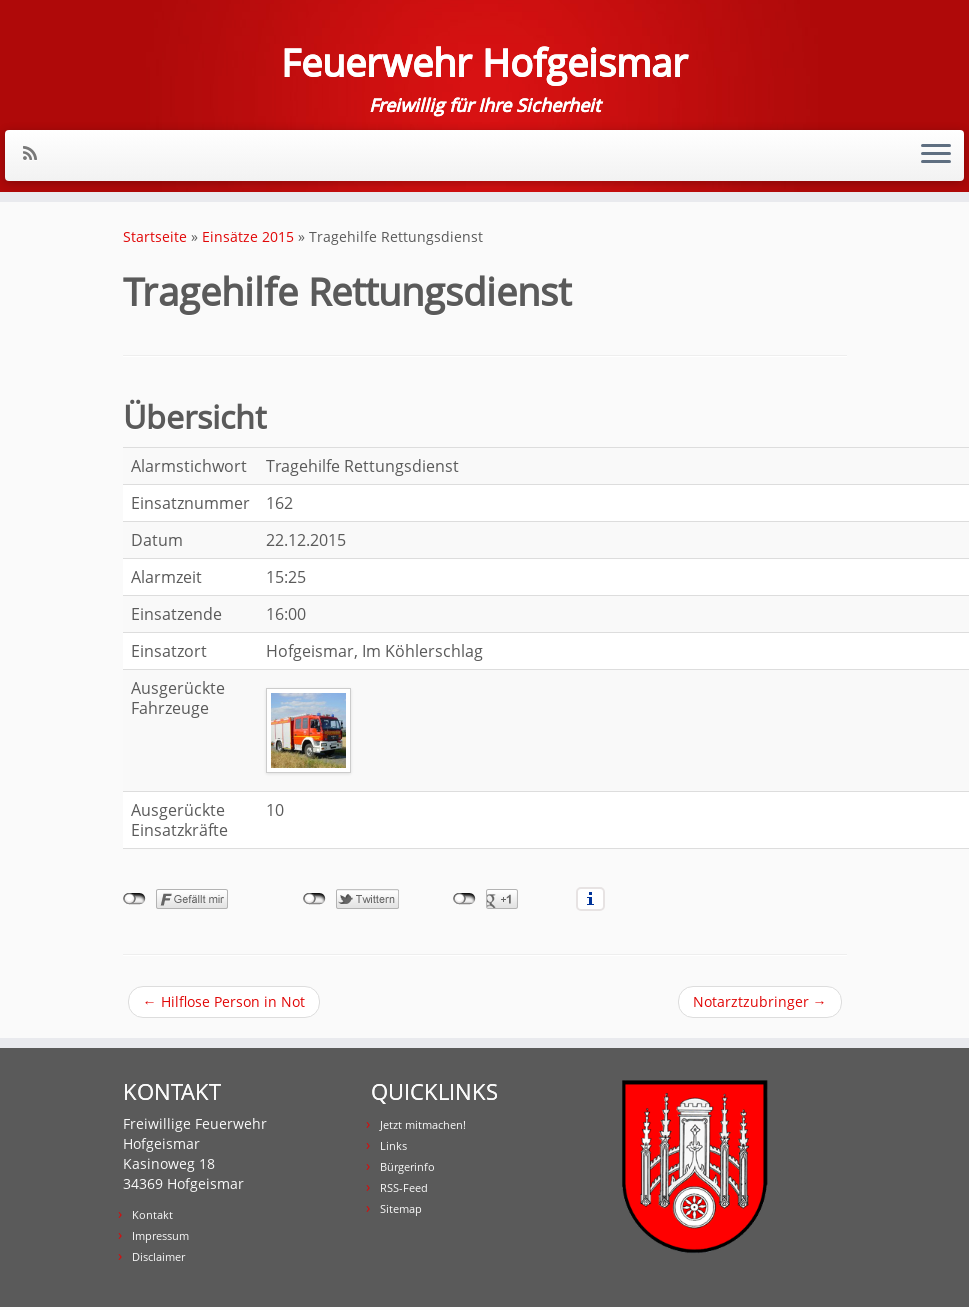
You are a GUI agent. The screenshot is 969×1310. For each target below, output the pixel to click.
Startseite (155, 239)
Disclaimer (158, 1259)
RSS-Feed (404, 1190)
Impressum (160, 1238)
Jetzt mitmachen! (423, 1127)
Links (393, 1148)
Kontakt (152, 1217)
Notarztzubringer (760, 1004)
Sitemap (401, 1211)
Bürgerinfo (407, 1169)
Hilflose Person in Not (224, 1004)
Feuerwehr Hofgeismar (485, 64)
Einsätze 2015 (248, 239)
